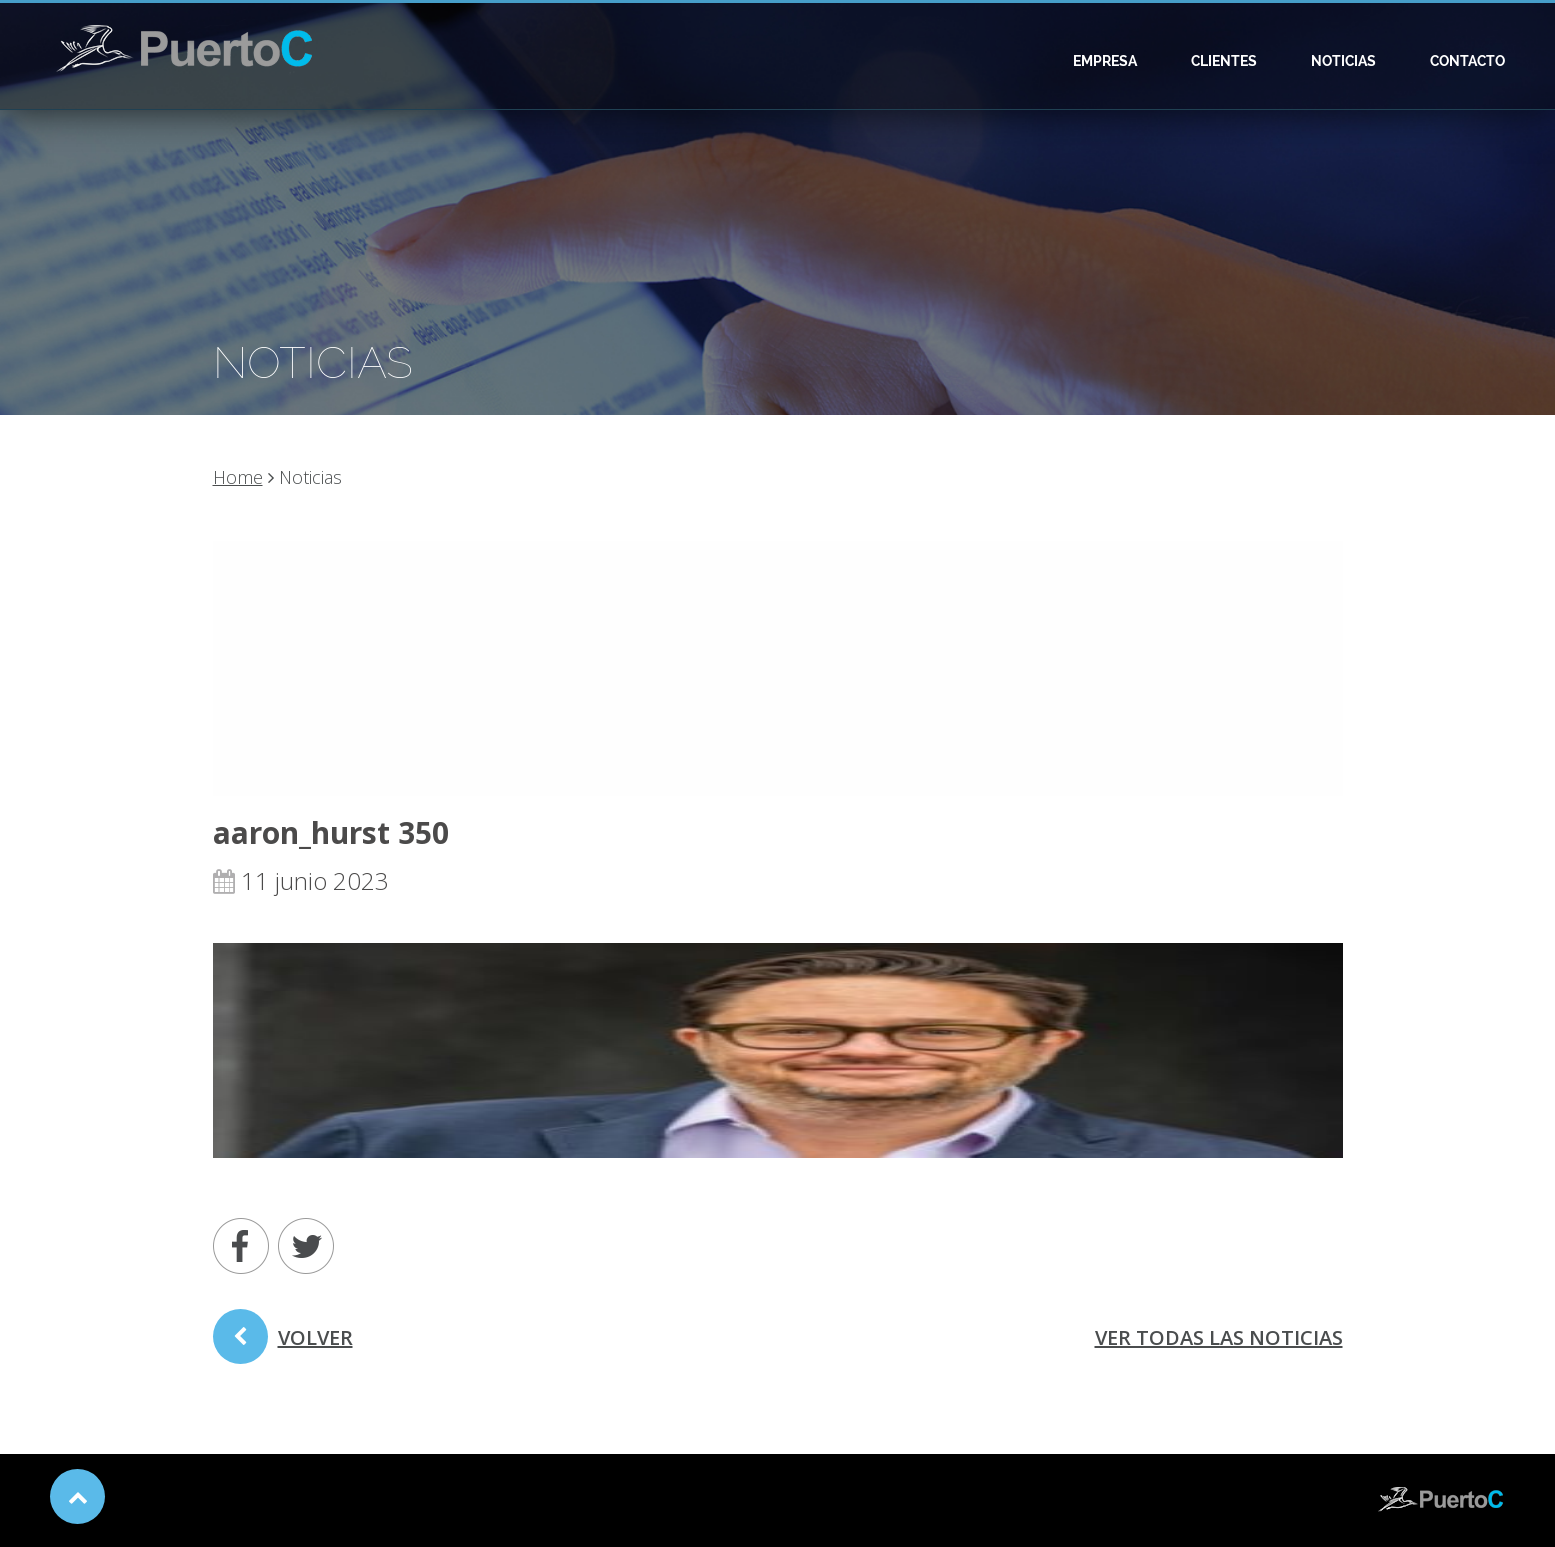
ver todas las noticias (1219, 1337)
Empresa (1105, 61)
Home (238, 477)
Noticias (1343, 61)
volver (283, 1344)
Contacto (1467, 61)
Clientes (1224, 61)
